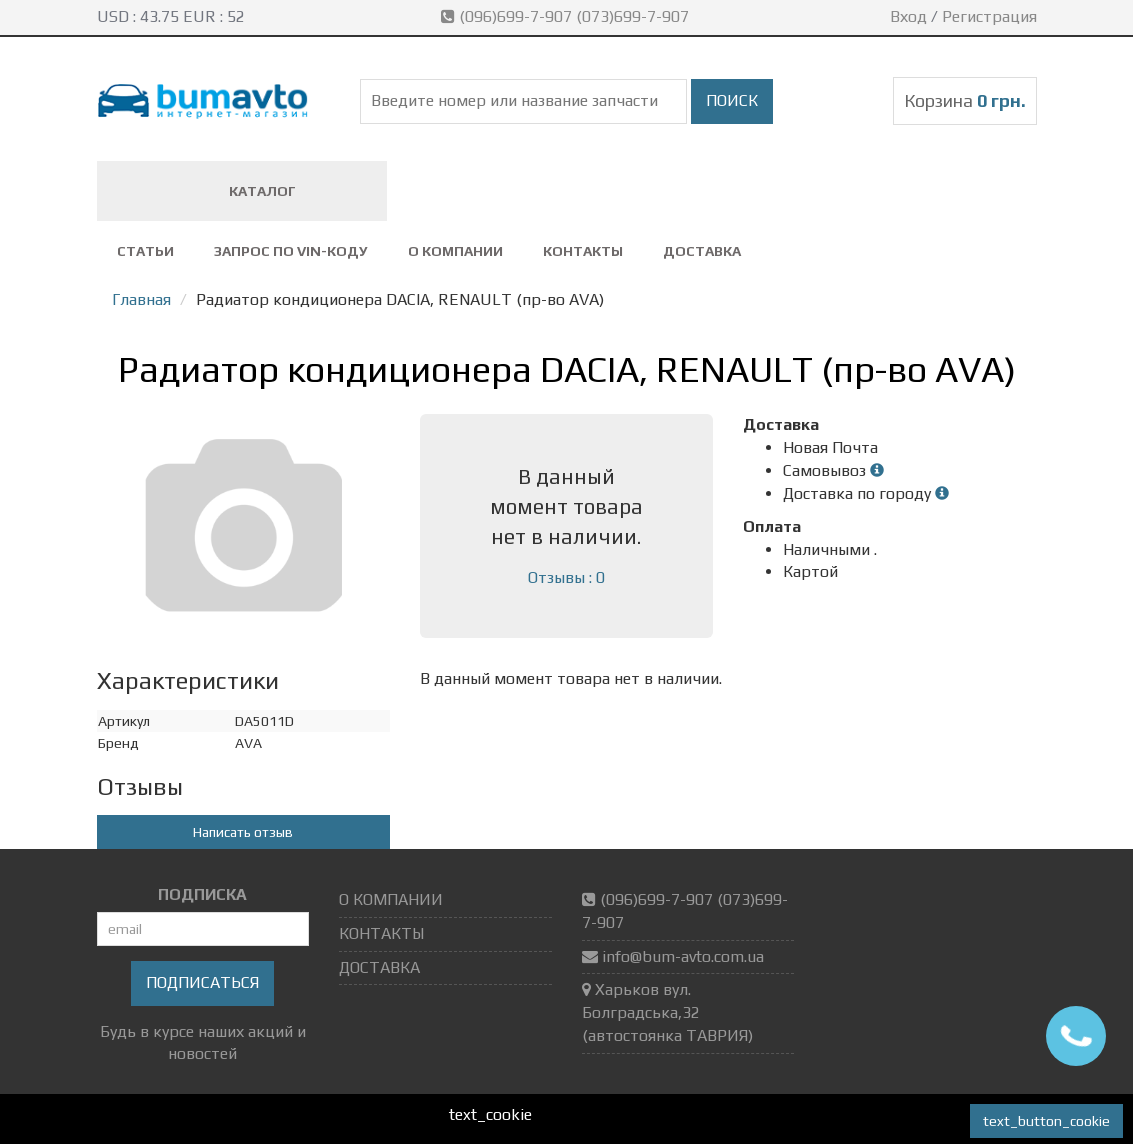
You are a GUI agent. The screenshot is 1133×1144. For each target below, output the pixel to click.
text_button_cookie (1046, 1121)
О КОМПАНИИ (455, 251)
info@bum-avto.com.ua (683, 956)
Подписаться (202, 982)
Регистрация (989, 16)
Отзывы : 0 (566, 577)
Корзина (965, 100)
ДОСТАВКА (702, 251)
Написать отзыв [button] (243, 832)
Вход (908, 16)
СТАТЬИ (145, 251)
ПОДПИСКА (202, 894)
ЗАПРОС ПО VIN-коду (291, 251)
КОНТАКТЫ (583, 251)
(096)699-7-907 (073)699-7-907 (567, 16)
